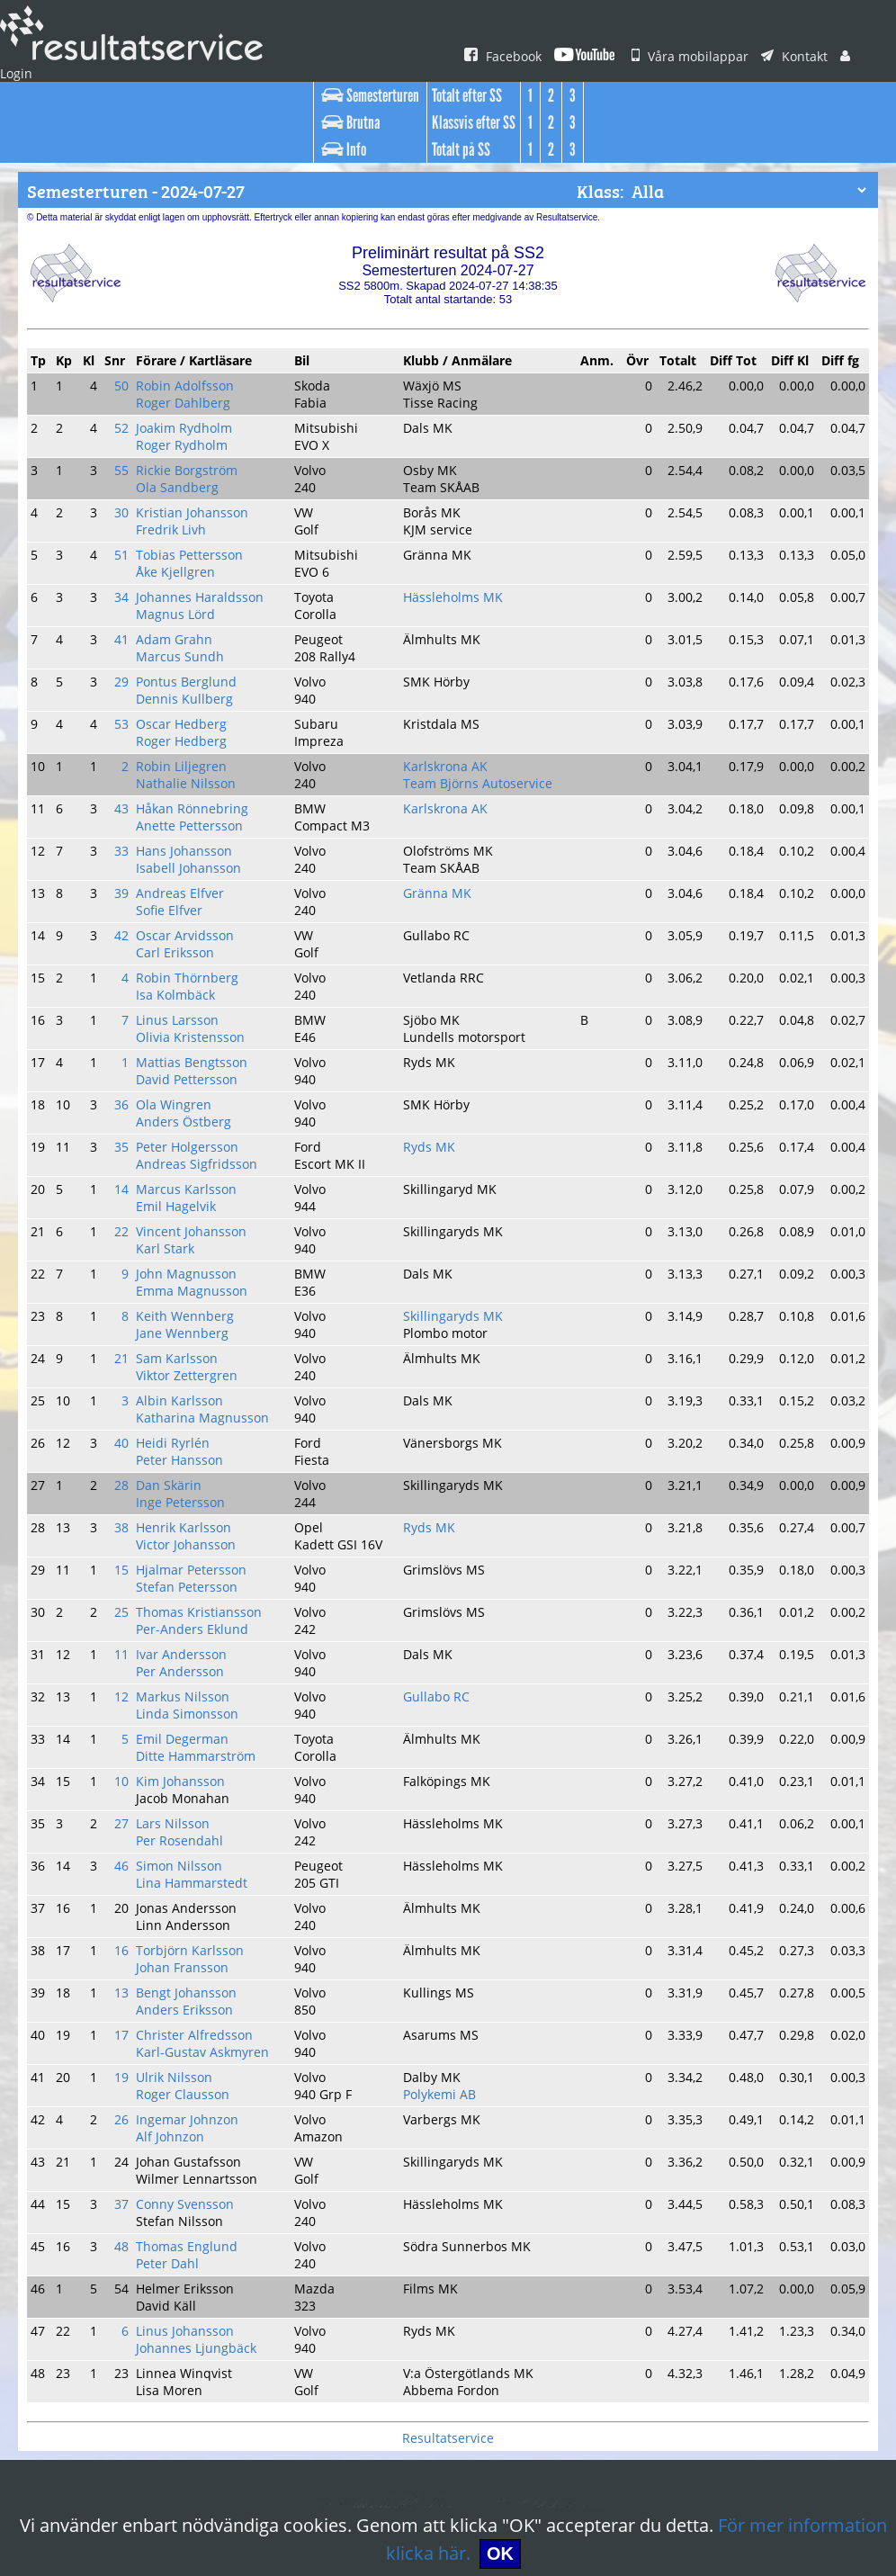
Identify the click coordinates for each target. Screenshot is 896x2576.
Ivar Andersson (184, 1474)
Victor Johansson (190, 1377)
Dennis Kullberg (186, 640)
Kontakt (783, 56)
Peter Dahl (172, 2004)
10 (128, 1584)
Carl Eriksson (179, 861)
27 (128, 1621)
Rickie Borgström (190, 441)
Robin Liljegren (184, 699)
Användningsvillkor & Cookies (680, 2495)
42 (128, 846)
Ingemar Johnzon (190, 1879)
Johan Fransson (187, 1746)
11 (128, 1474)
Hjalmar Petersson (194, 1400)
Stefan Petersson (190, 1414)
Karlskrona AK (449, 699)
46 (128, 1658)
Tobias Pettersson (192, 514)
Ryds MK (435, 1031)
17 (128, 1806)
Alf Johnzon (175, 1894)
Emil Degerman (185, 1547)
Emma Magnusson (194, 1156)
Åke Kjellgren (179, 529)
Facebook (502, 56)
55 (128, 441)
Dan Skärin (173, 1326)
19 (128, 1843)
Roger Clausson (187, 1857)
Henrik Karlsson (186, 1363)
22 (128, 1105)
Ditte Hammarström (196, 1562)
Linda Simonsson (190, 1525)
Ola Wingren (177, 994)
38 (128, 1363)
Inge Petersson (184, 1340)
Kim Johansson (185, 1584)
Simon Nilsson (182, 1658)
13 (128, 1769)
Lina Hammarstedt (193, 1672)
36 (128, 994)
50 (128, 367)
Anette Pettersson (192, 750)
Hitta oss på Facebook (398, 2495)
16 (128, 1732)
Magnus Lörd (179, 566)
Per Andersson (183, 1488)
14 (128, 1068)
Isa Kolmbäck (180, 898)
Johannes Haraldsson (203, 551)
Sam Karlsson (181, 1215)
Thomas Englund (189, 1990)
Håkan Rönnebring (194, 736)
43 (128, 736)
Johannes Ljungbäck (199, 2078)
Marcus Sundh (182, 603)
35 (128, 1031)
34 (128, 551)
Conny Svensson (189, 1953)
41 (128, 588)
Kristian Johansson (195, 478)
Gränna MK (441, 810)
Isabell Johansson (192, 787)
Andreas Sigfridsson (198, 1045)
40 (128, 1289)
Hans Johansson (189, 773)
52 (128, 404)
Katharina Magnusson (203, 1267)
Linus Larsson (181, 920)
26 (128, 1879)
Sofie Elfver (174, 824)
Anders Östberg (186, 1008)
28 (128, 1326)
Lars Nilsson (176, 1621)
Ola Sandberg (181, 455)
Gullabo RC (441, 1510)
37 (128, 1953)
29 (128, 625)
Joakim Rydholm (188, 404)
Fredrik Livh (175, 492)
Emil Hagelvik (180, 1082)
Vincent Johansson (195, 1105)
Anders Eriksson (188, 1783)
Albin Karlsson (182, 1252)
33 (128, 773)
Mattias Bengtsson (194, 957)
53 (128, 662)
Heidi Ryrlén (176, 1289)
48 (128, 1990)
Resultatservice (448, 2160)
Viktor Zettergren (189, 1230)
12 (128, 1510)
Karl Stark (169, 1119)
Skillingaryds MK (455, 1178)
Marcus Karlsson (189, 1068)
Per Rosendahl (184, 1636)
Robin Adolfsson (187, 367)
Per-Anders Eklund (195, 1451)
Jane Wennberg (186, 1193)
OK (473, 2553)
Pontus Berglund (189, 625)
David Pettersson (190, 972)
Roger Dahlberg (186, 381)
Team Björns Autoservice (478, 713)
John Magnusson (190, 1142)
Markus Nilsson (185, 1510)
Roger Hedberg (185, 676)
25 (128, 1437)
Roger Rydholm (185, 418)
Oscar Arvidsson (188, 846)
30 (128, 478)
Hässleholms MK (456, 551)
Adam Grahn (177, 588)
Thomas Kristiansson (201, 1437)
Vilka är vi (259, 2495)
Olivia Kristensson (192, 935)
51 (128, 514)
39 (128, 810)
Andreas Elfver (183, 810)
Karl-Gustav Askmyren (204, 1820)
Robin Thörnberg (189, 883)
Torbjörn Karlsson (191, 1732)
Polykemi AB (444, 1857)
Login (852, 56)
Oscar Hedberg (185, 662)
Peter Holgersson (190, 1031)
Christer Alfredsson (195, 1806)
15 (128, 1400)
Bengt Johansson (190, 1769)
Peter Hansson (184, 1304)
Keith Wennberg (187, 1178)
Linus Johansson (189, 2064)
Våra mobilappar (685, 56)
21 (128, 1215)
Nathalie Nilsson (187, 713)
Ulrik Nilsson (177, 1843)
